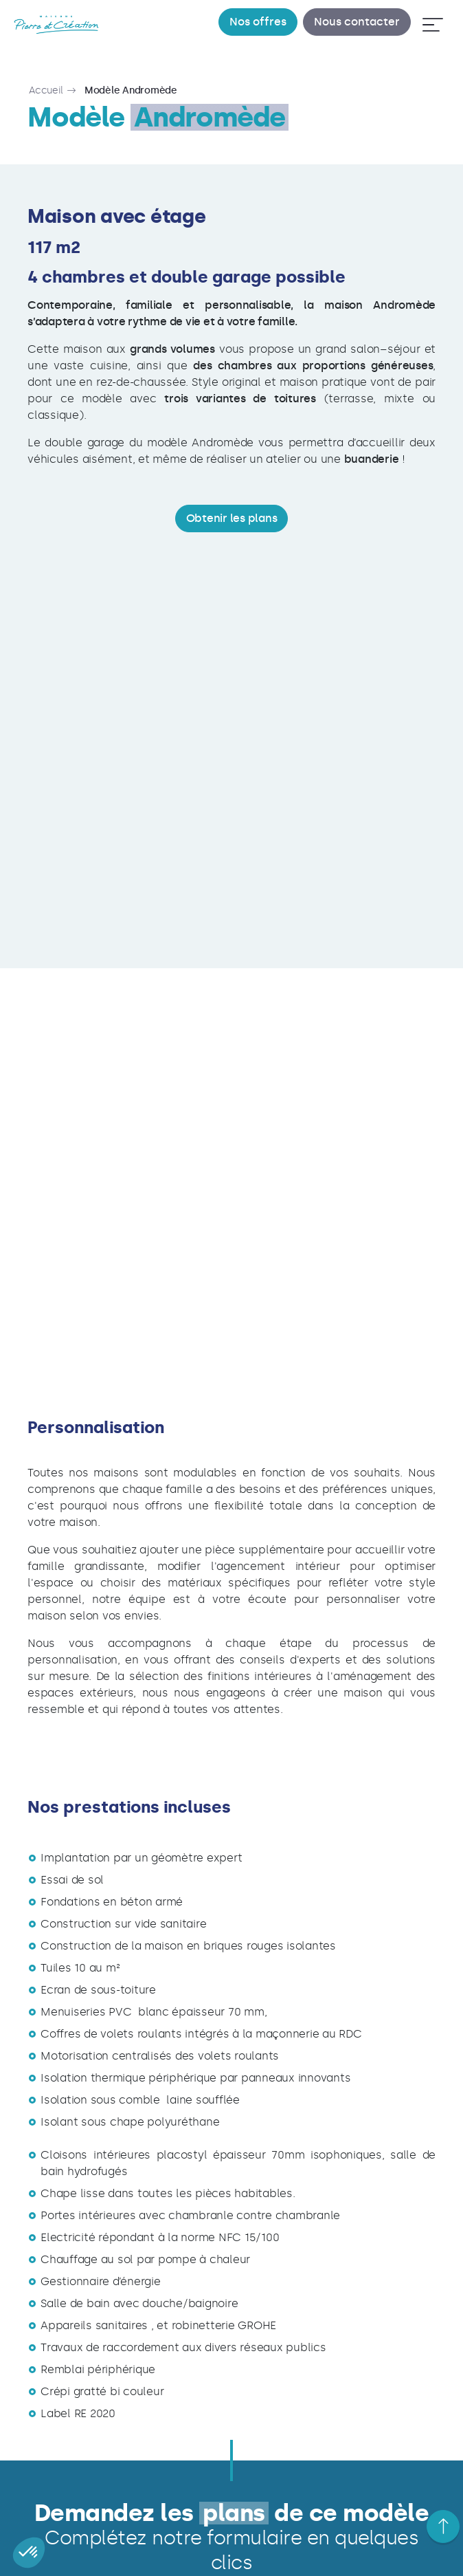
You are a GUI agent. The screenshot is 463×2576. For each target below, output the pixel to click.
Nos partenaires (176, 2541)
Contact (359, 2541)
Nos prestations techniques (276, 2541)
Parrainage (109, 2541)
